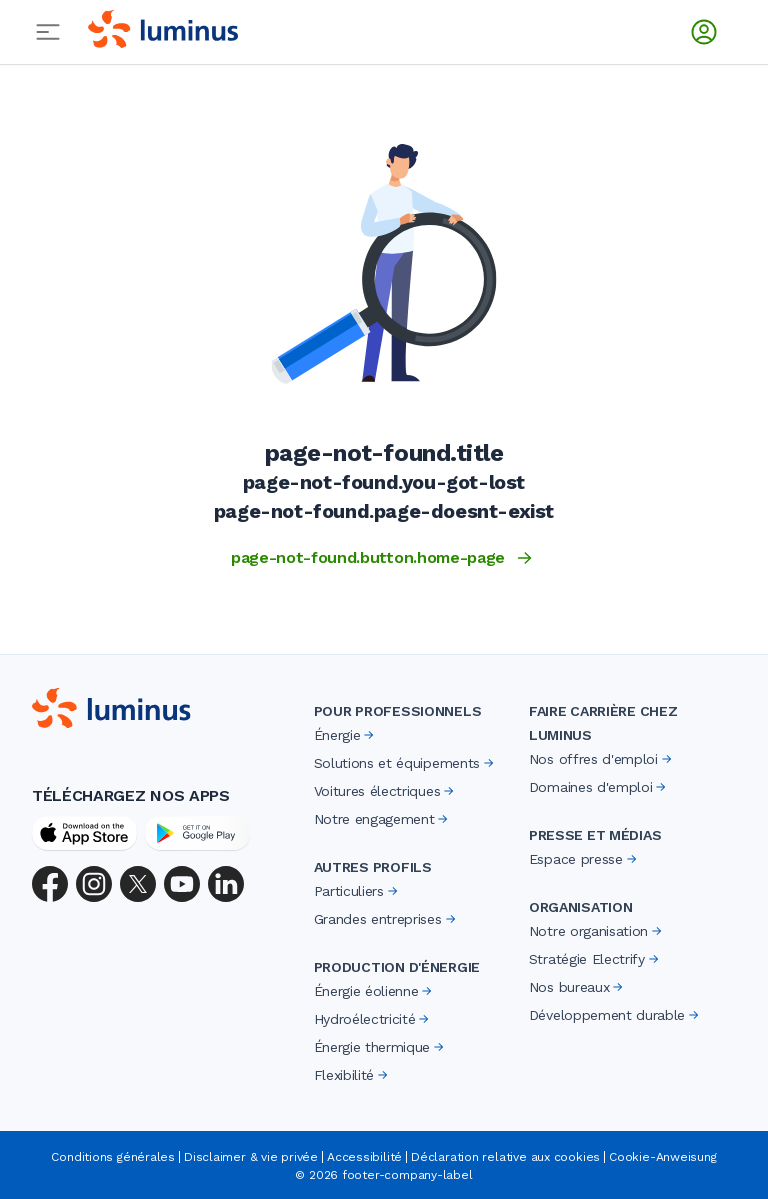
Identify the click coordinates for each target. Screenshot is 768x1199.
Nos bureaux (577, 987)
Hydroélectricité (373, 1019)
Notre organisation (597, 931)
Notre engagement (383, 819)
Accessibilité (364, 1157)
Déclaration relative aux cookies (505, 1157)
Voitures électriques (386, 791)
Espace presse (584, 859)
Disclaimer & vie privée (251, 1157)
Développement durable (615, 1015)
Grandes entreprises (386, 919)
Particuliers (357, 891)
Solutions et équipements (405, 763)
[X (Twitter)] (138, 884)
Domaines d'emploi (599, 787)
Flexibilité (352, 1075)
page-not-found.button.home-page (384, 558)
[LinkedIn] (226, 884)
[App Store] (84, 833)
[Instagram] (94, 884)
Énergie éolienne (375, 991)
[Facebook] (50, 884)
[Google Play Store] (197, 833)
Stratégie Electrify (595, 959)
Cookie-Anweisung (662, 1157)
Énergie (346, 735)
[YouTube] (182, 884)
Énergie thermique (381, 1047)
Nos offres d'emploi (602, 759)
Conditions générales (113, 1157)
